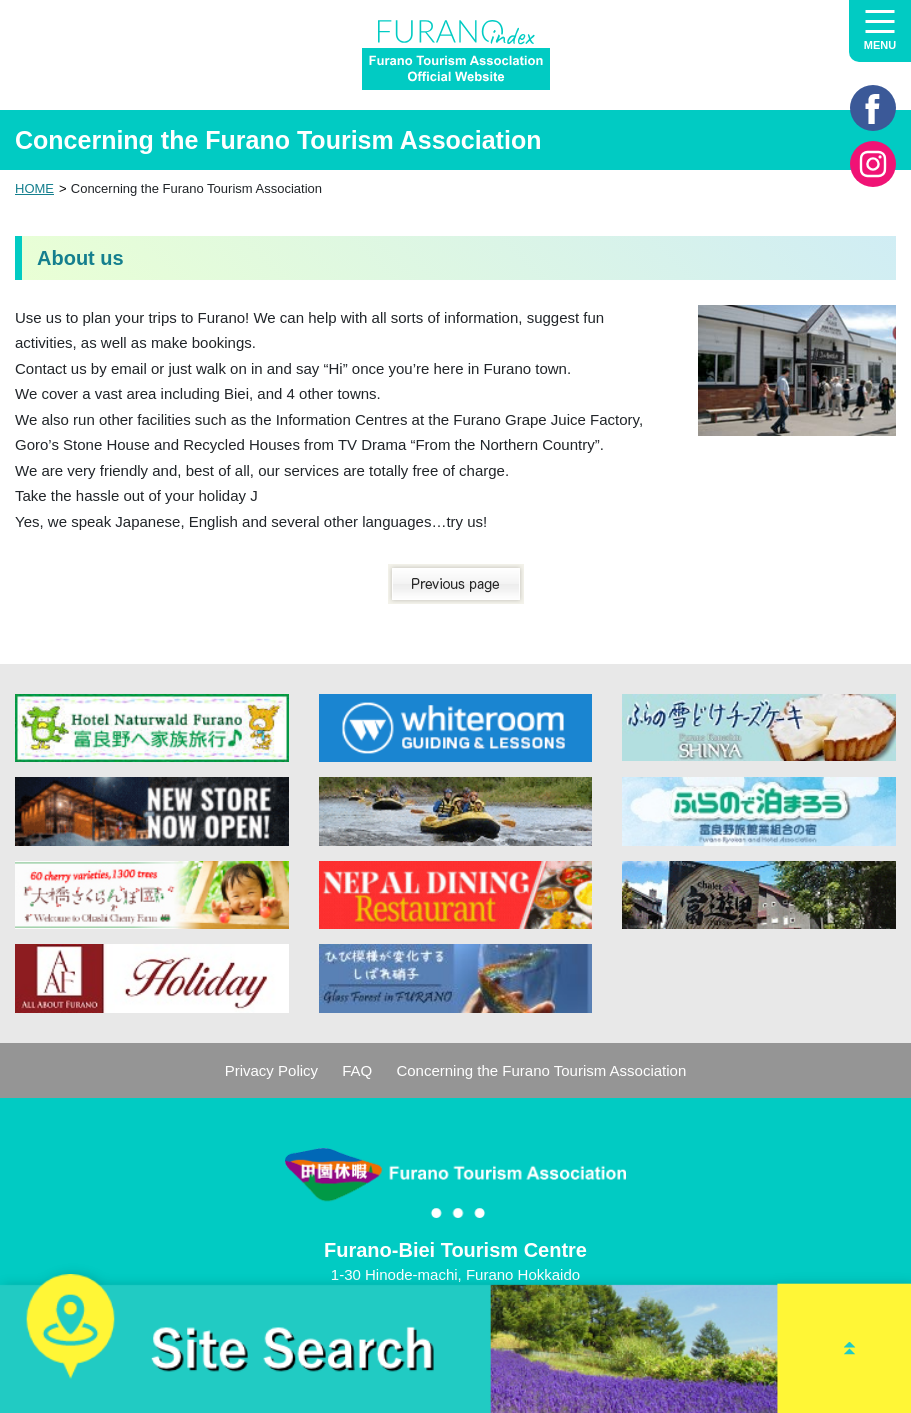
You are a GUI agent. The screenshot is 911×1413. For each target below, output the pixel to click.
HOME (34, 188)
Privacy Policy (271, 1070)
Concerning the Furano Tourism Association (541, 1070)
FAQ (357, 1070)
